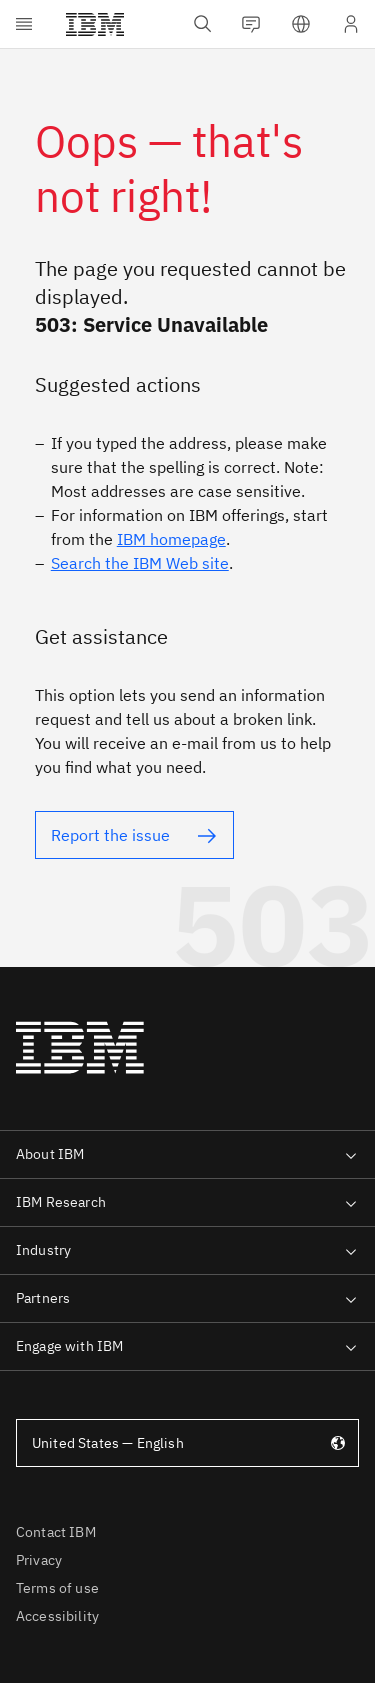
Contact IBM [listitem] (56, 1532)
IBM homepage (171, 539)
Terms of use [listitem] (57, 1588)
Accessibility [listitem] (57, 1616)
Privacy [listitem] (39, 1560)
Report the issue (110, 835)
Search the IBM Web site (140, 563)
